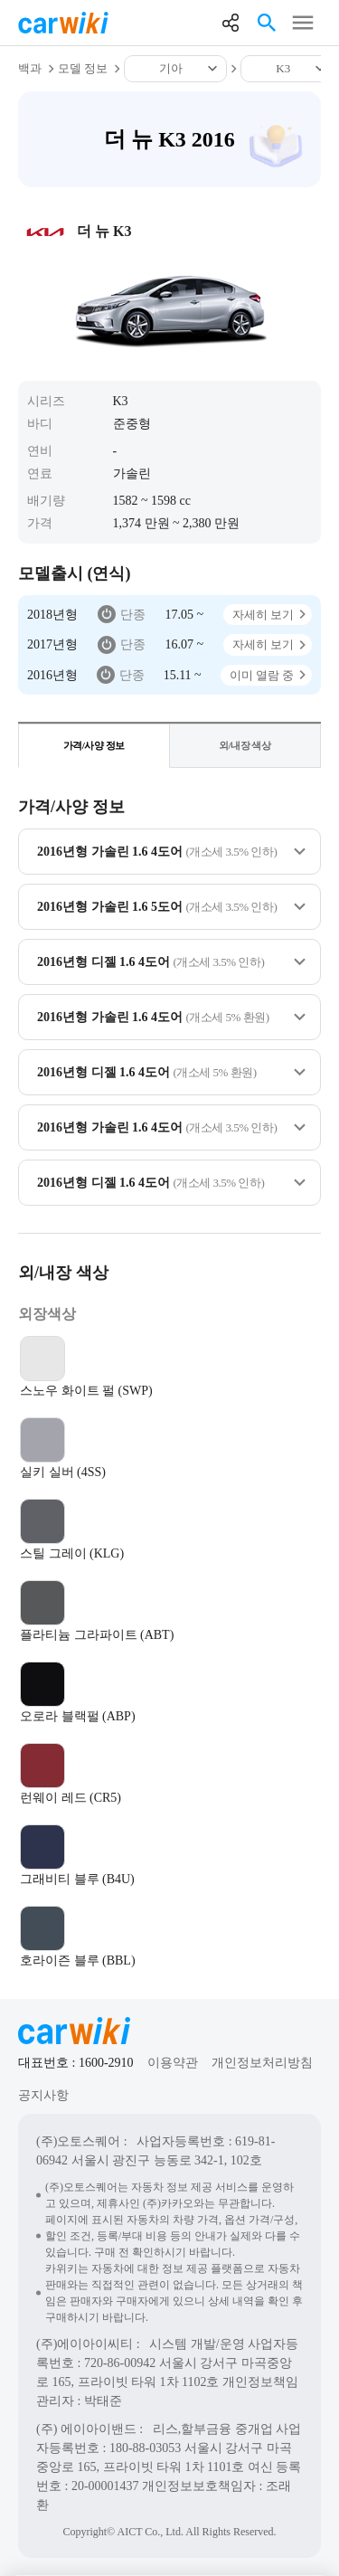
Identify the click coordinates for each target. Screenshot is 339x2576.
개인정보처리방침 (262, 2062)
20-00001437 (105, 2486)
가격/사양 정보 (94, 745)
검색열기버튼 (267, 23)
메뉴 (303, 23)
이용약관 (172, 2062)
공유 (230, 23)
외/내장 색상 (244, 745)
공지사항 (43, 2095)
